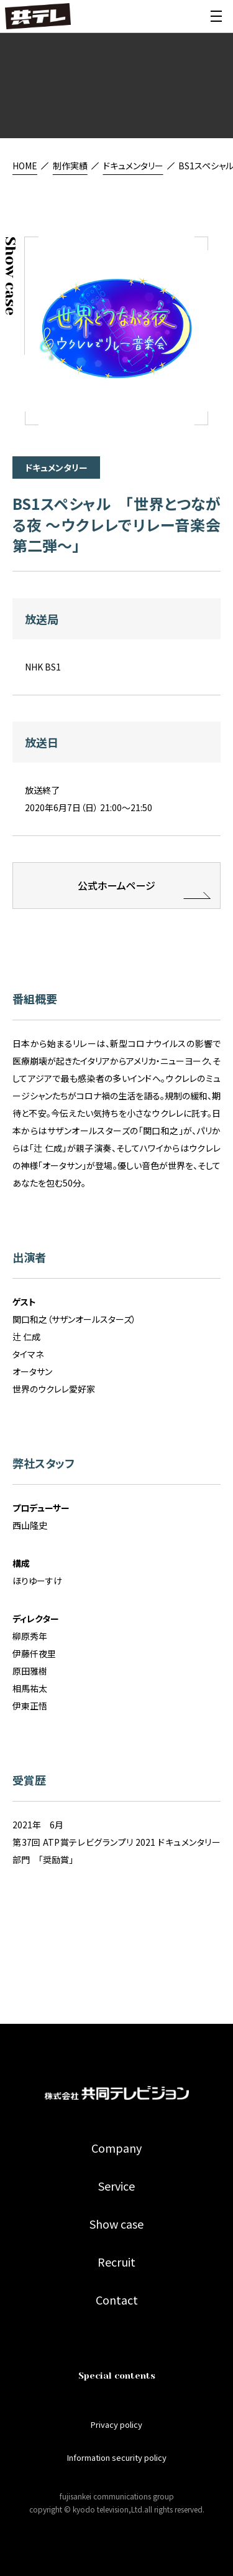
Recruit (116, 2262)
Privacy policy (116, 2424)
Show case (116, 2224)
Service (116, 2186)
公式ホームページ (116, 889)
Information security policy (117, 2457)
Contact (117, 2300)
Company (116, 2148)
